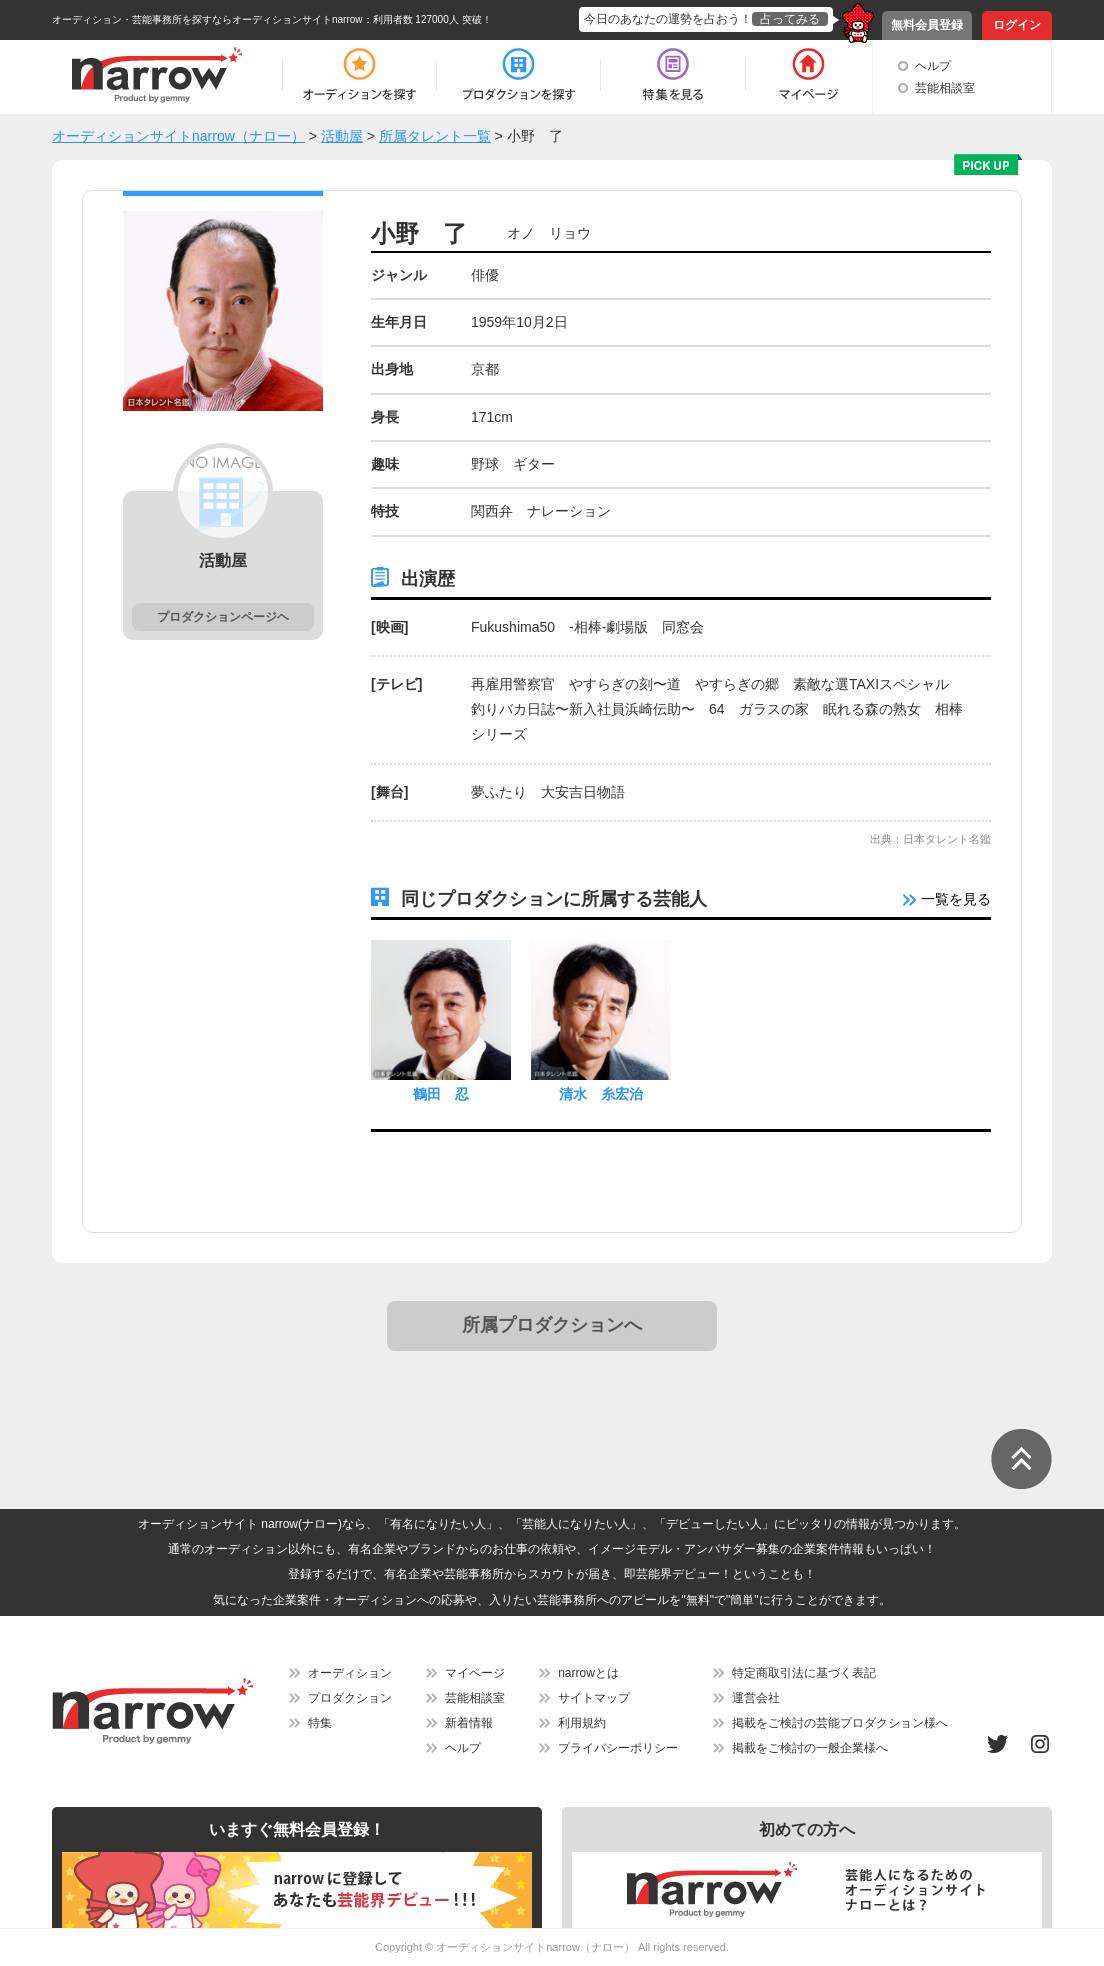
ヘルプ (933, 66)
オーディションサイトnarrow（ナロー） (535, 1947)
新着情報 (469, 1723)
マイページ (475, 1673)
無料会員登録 (927, 25)
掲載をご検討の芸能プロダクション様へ (840, 1723)
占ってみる (790, 19)
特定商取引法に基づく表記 (804, 1673)
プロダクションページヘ (223, 617)
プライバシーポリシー (618, 1748)
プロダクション (350, 1698)
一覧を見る (947, 899)
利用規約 (582, 1723)
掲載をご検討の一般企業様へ (810, 1748)
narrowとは (588, 1673)
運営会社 (756, 1698)
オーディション (350, 1673)
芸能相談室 (945, 88)
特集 (320, 1723)
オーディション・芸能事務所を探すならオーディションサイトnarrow (207, 19)
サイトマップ (594, 1698)
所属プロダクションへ (552, 1325)
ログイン (1017, 25)
